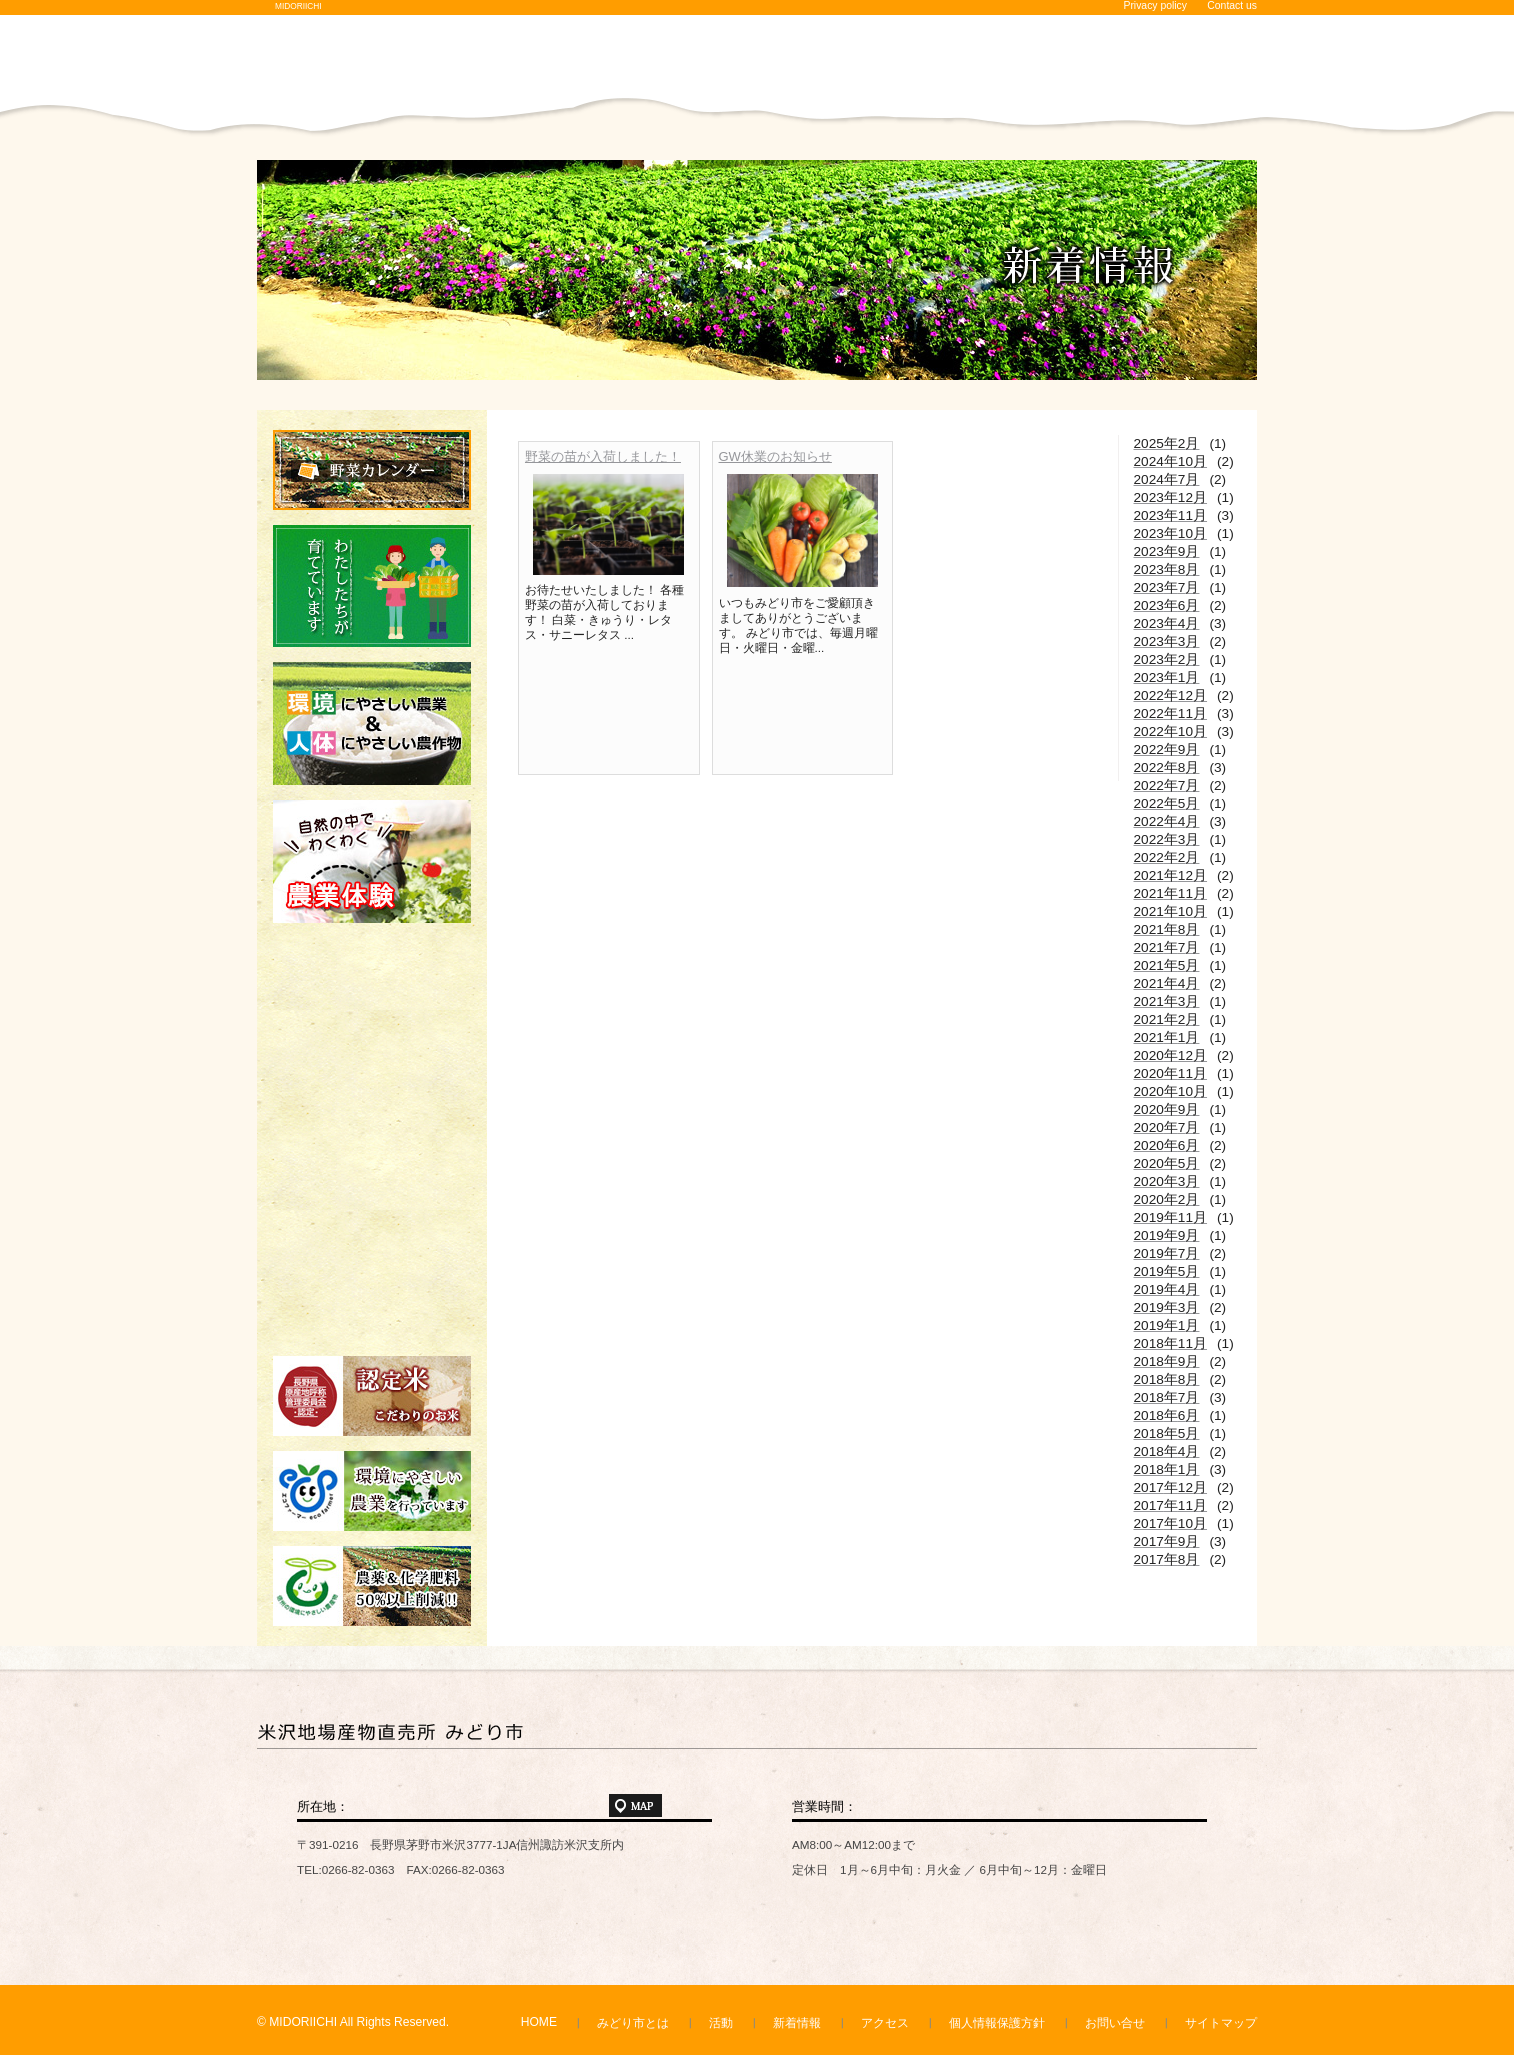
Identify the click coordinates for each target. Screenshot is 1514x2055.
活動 (721, 2023)
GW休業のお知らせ (775, 456)
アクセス (885, 2023)
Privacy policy (1155, 5)
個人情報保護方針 (997, 2023)
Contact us (1232, 5)
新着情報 (797, 2023)
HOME (539, 2022)
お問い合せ (1115, 2023)
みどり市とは (633, 2023)
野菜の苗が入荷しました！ (603, 456)
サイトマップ (1221, 2023)
